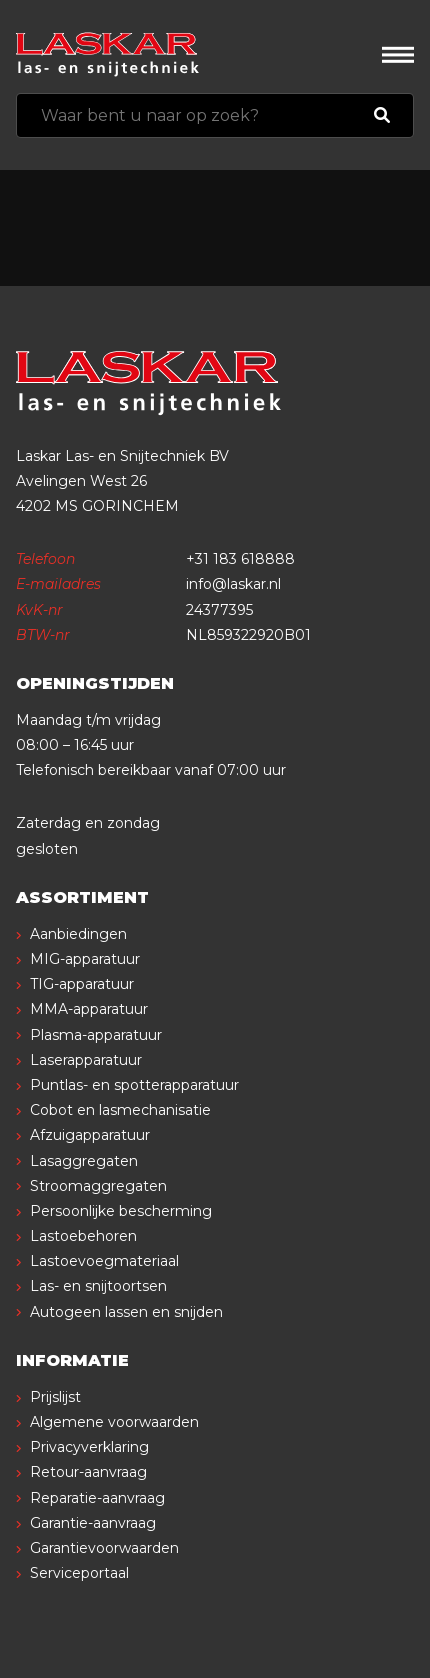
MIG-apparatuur (85, 959)
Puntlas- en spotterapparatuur (134, 1085)
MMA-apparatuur (89, 1009)
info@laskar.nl (233, 584)
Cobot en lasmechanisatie (120, 1110)
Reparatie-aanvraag (97, 1498)
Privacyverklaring (89, 1447)
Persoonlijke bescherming (121, 1211)
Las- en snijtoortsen (98, 1286)
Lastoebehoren (83, 1236)
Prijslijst (55, 1397)
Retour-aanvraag (88, 1472)
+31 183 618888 (240, 559)
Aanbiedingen (78, 934)
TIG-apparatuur (82, 984)
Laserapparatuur (86, 1060)
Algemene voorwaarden (114, 1422)
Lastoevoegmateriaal (104, 1261)
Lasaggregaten (84, 1161)
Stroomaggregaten (98, 1186)
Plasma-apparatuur (96, 1035)
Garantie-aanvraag (93, 1523)
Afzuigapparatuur (90, 1135)
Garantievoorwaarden (104, 1548)
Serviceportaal (79, 1573)
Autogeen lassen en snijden (126, 1312)
